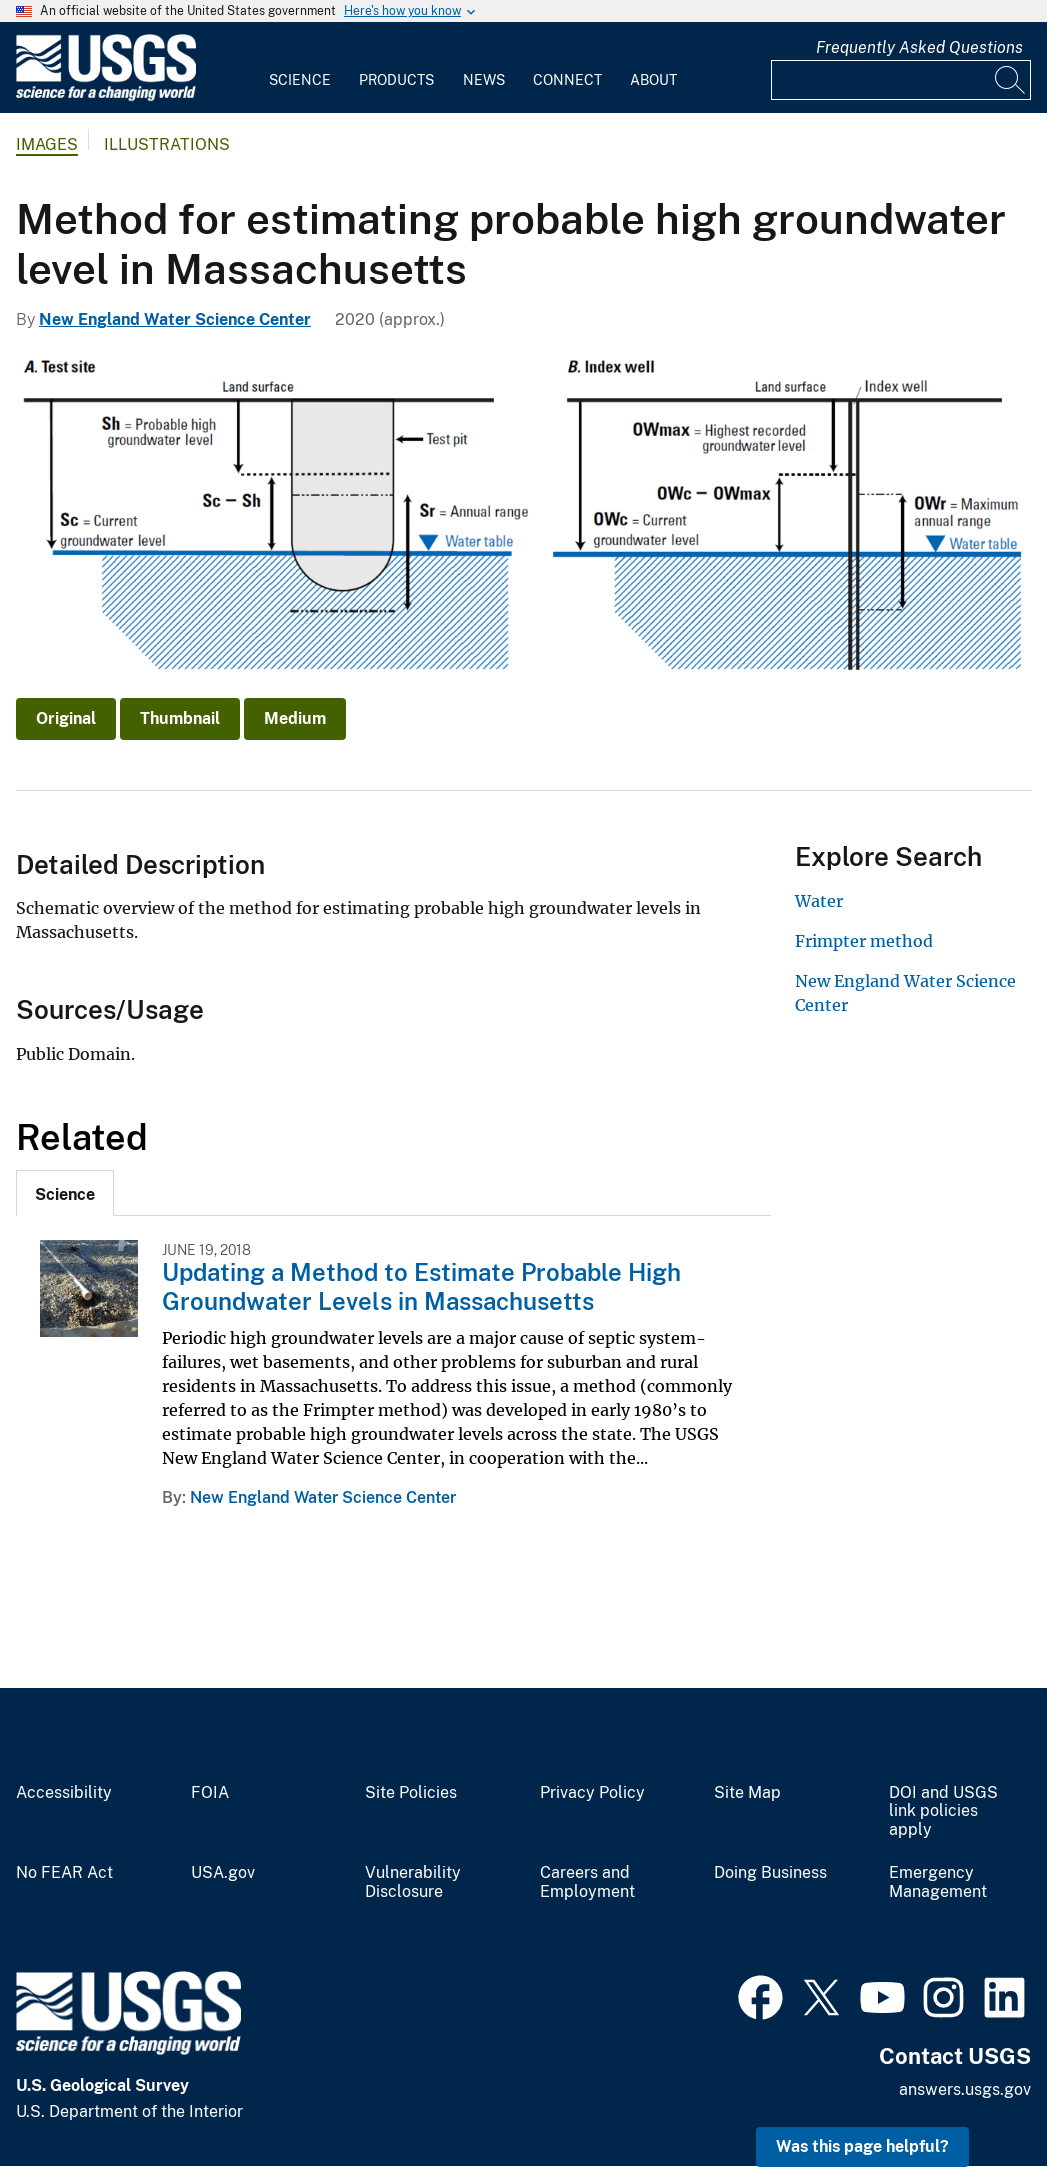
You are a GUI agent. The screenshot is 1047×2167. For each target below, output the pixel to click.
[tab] (65, 1193)
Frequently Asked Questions (919, 47)
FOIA (210, 1793)
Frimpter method (864, 941)
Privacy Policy (592, 1793)
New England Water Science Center (175, 319)
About (653, 80)
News (484, 80)
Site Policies (411, 1793)
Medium (295, 718)
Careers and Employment (587, 1882)
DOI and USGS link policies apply (943, 1812)
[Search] (1011, 80)
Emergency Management (938, 1882)
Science (300, 80)
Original (66, 718)
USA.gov (223, 1873)
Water (819, 901)
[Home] (106, 96)
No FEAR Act (64, 1873)
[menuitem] (300, 68)
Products (396, 80)
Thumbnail (180, 718)
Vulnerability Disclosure (413, 1882)
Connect (567, 80)
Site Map (747, 1793)
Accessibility (64, 1793)
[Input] (901, 80)
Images (47, 144)
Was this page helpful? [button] (862, 2146)
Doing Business (770, 1873)
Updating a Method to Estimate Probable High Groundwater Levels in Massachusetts (421, 1286)
